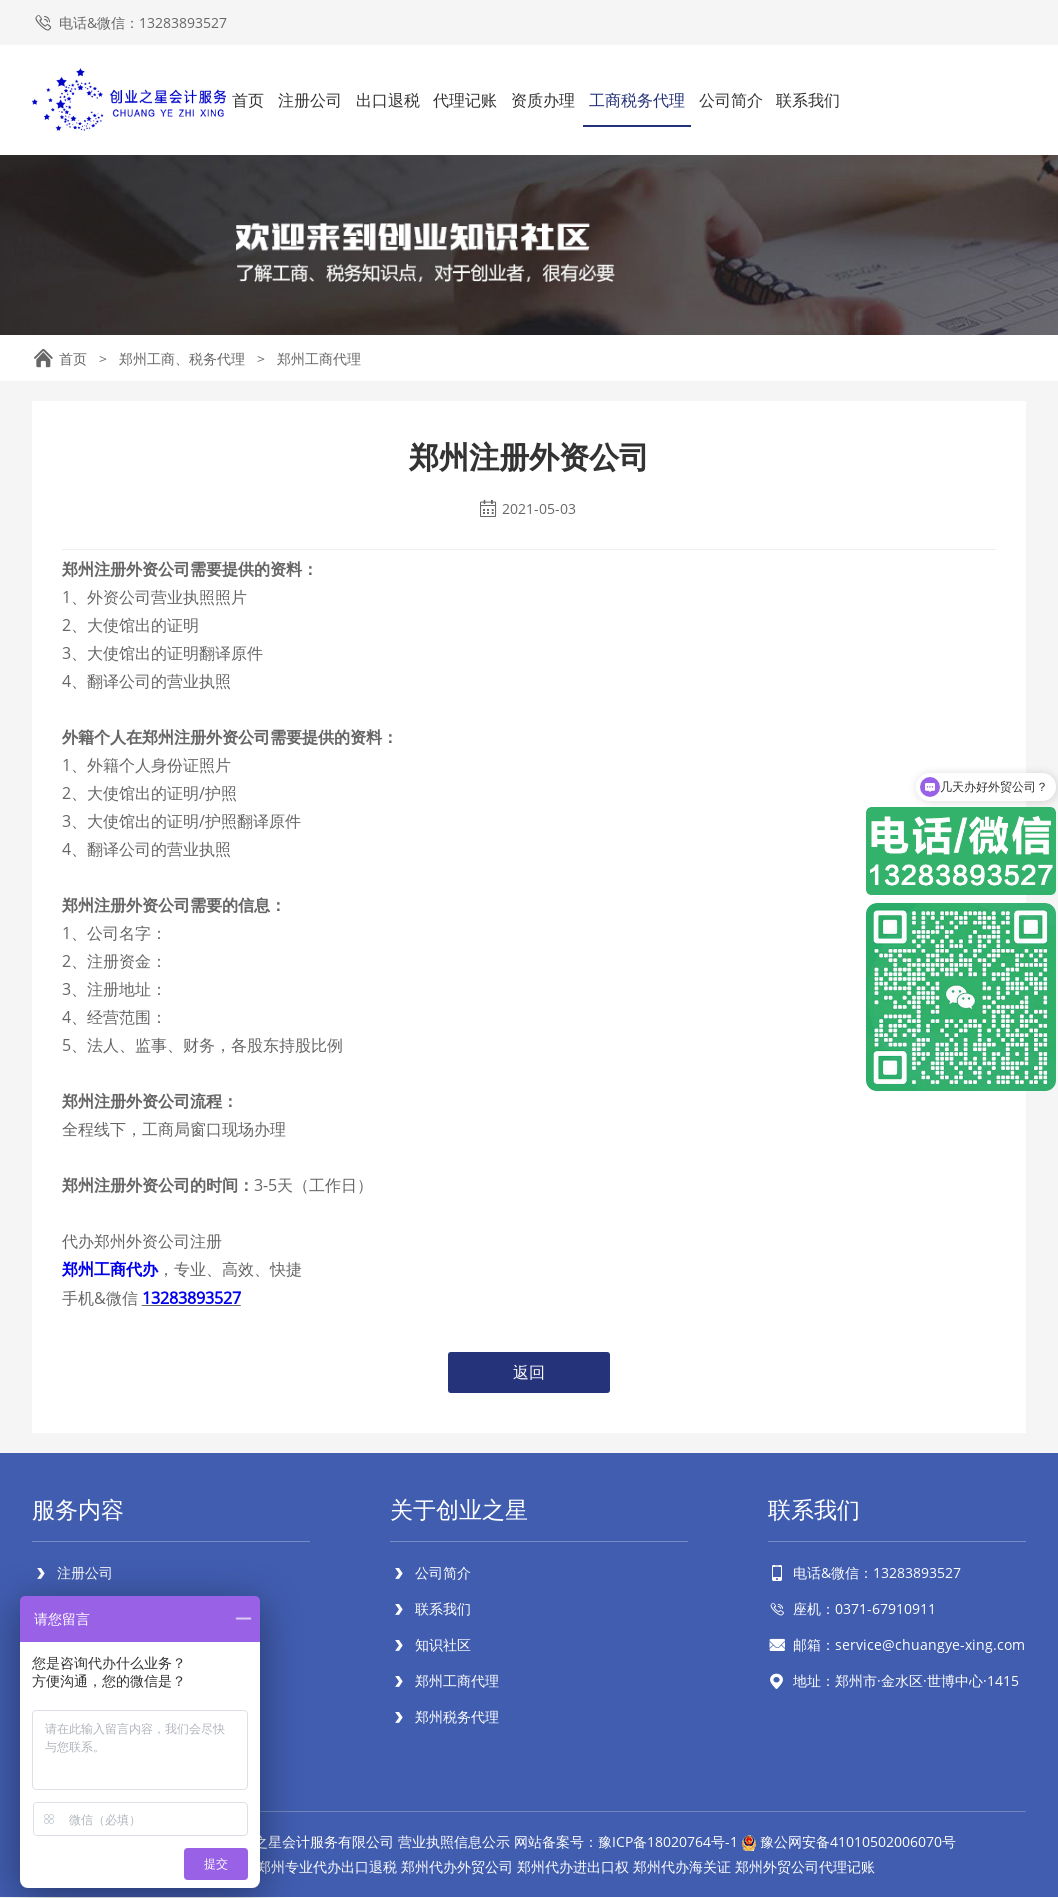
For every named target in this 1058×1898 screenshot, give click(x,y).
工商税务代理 (637, 100)
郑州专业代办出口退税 (327, 1867)
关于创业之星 (462, 1509)
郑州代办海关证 (682, 1867)
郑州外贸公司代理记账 (805, 1867)
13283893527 (191, 1297)
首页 (248, 100)
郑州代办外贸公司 (457, 1867)
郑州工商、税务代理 (182, 358)
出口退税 (388, 100)
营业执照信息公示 (454, 1842)
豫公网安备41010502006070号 (858, 1842)
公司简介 (731, 100)
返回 (529, 1372)
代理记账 (465, 100)
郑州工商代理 (319, 358)
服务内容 (80, 1509)
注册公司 (310, 100)
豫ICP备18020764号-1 (668, 1842)
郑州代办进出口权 (573, 1867)
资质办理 (543, 100)
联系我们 (808, 100)
